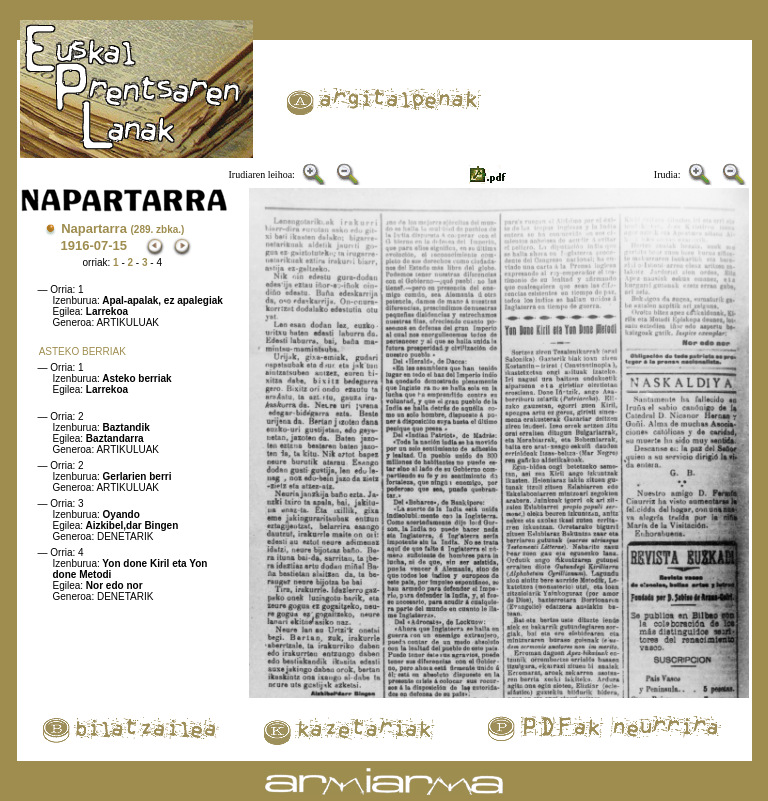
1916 (75, 245)
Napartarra (122, 228)
